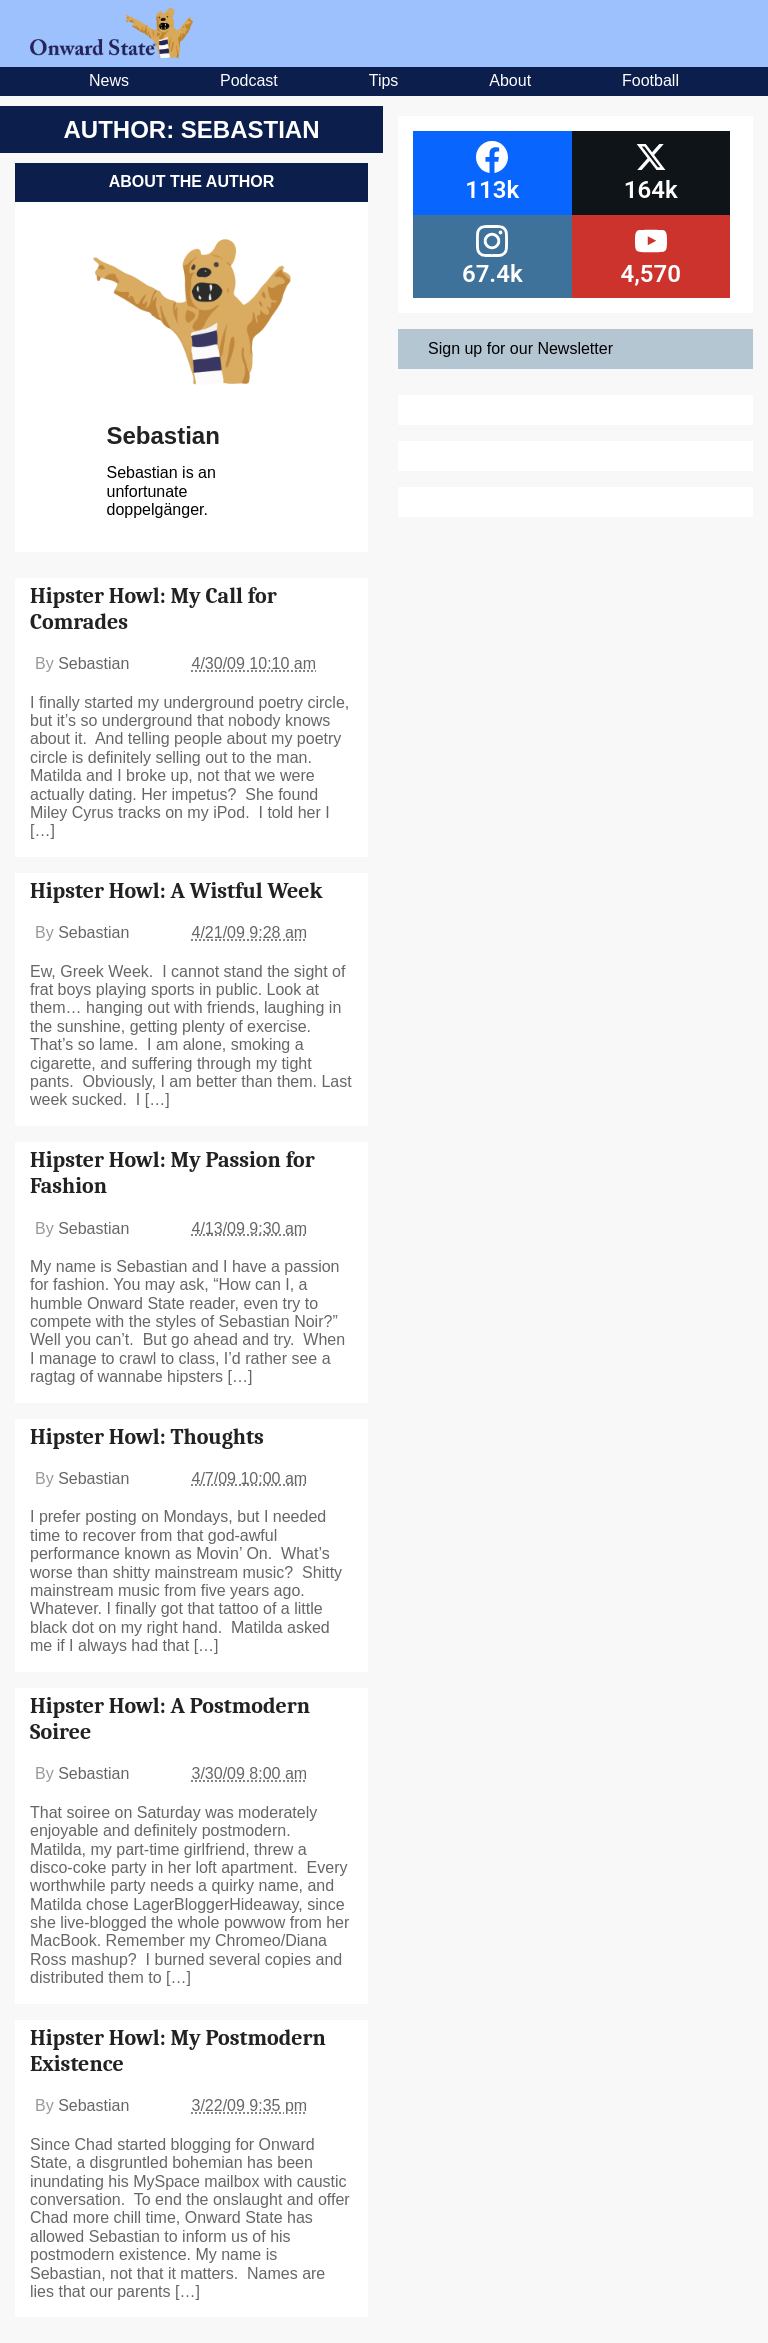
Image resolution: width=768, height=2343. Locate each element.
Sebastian (163, 435)
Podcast (249, 80)
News (109, 80)
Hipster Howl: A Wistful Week (176, 891)
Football (650, 80)
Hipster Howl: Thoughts (147, 1437)
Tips (384, 80)
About (510, 80)
